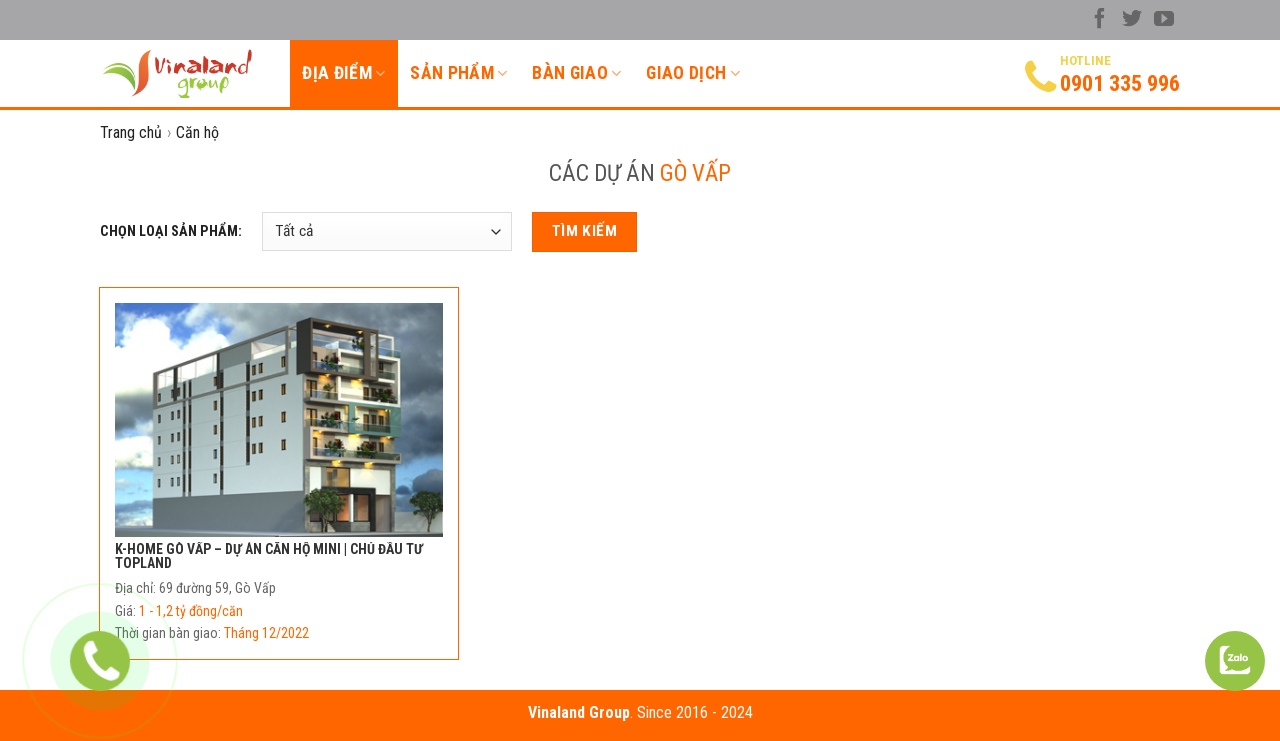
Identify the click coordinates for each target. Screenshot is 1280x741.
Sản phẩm (458, 73)
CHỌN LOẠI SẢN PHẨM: (171, 231)
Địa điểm (343, 73)
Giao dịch (693, 73)
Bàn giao (576, 73)
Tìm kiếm (585, 231)
